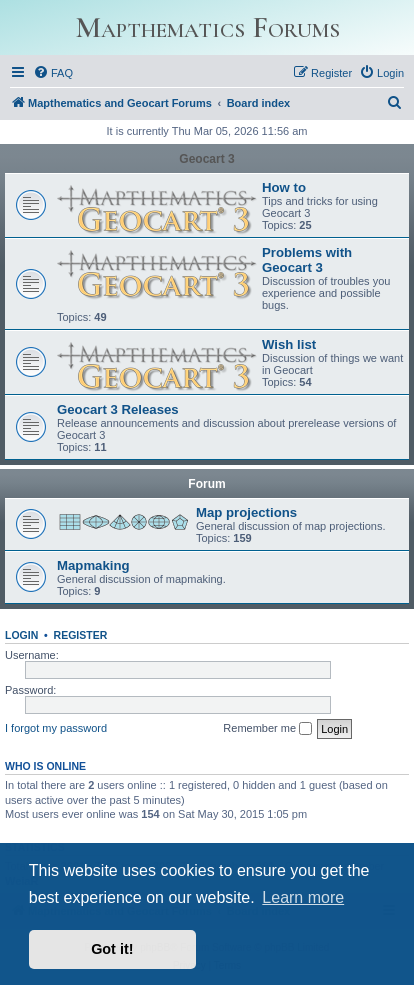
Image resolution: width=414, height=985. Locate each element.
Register (81, 635)
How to (284, 187)
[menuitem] (53, 73)
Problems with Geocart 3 (307, 260)
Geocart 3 (206, 159)
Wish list (289, 344)
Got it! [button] (112, 949)
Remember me (267, 729)
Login (21, 635)
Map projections (246, 512)
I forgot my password (56, 728)
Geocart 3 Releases (118, 409)
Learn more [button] (303, 897)
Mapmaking (93, 565)
